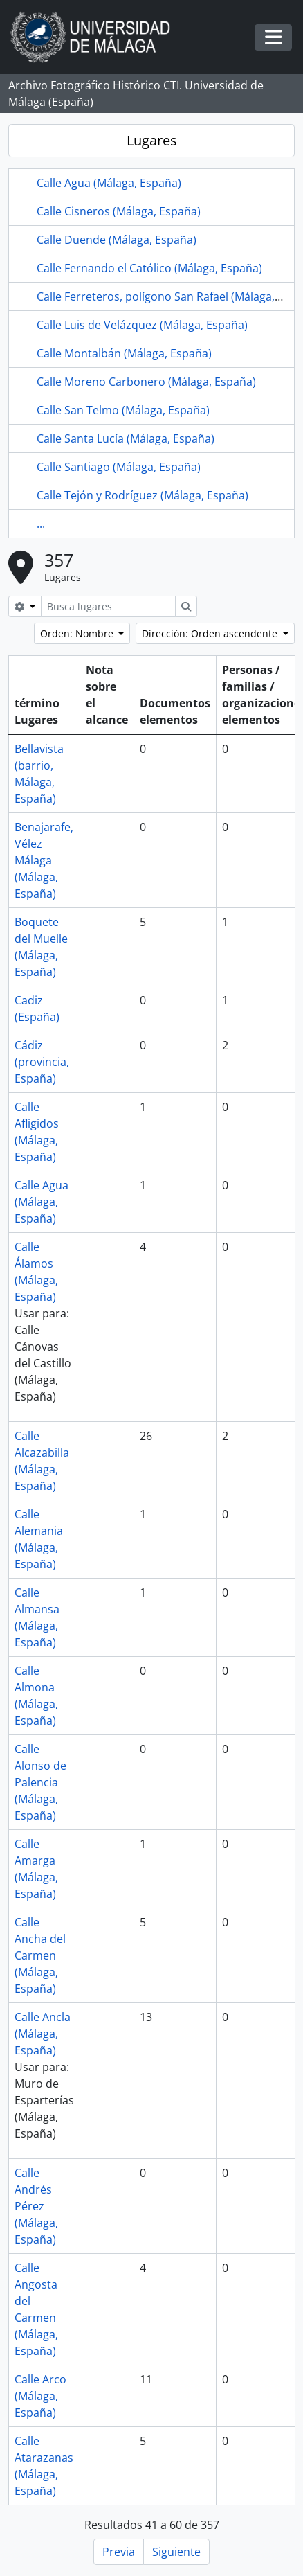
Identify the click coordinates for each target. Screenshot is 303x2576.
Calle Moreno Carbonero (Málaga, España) (146, 381)
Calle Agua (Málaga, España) (109, 182)
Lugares (152, 140)
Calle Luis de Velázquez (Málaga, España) (142, 324)
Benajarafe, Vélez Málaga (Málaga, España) (44, 860)
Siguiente (176, 2551)
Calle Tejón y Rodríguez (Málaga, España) (142, 495)
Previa (118, 2551)
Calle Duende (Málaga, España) (116, 239)
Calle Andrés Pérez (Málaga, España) (36, 2206)
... (41, 523)
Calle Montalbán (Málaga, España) (124, 353)
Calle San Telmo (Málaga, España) (123, 410)
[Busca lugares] (108, 606)
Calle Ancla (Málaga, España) (43, 2033)
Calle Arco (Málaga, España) (40, 2396)
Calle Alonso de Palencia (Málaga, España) (40, 1782)
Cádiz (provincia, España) (42, 1062)
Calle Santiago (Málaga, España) (119, 466)
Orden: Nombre (78, 633)
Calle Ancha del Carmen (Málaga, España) (40, 1955)
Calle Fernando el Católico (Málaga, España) (149, 268)
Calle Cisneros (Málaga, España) (119, 211)
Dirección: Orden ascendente (211, 633)
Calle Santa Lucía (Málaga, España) (125, 438)
